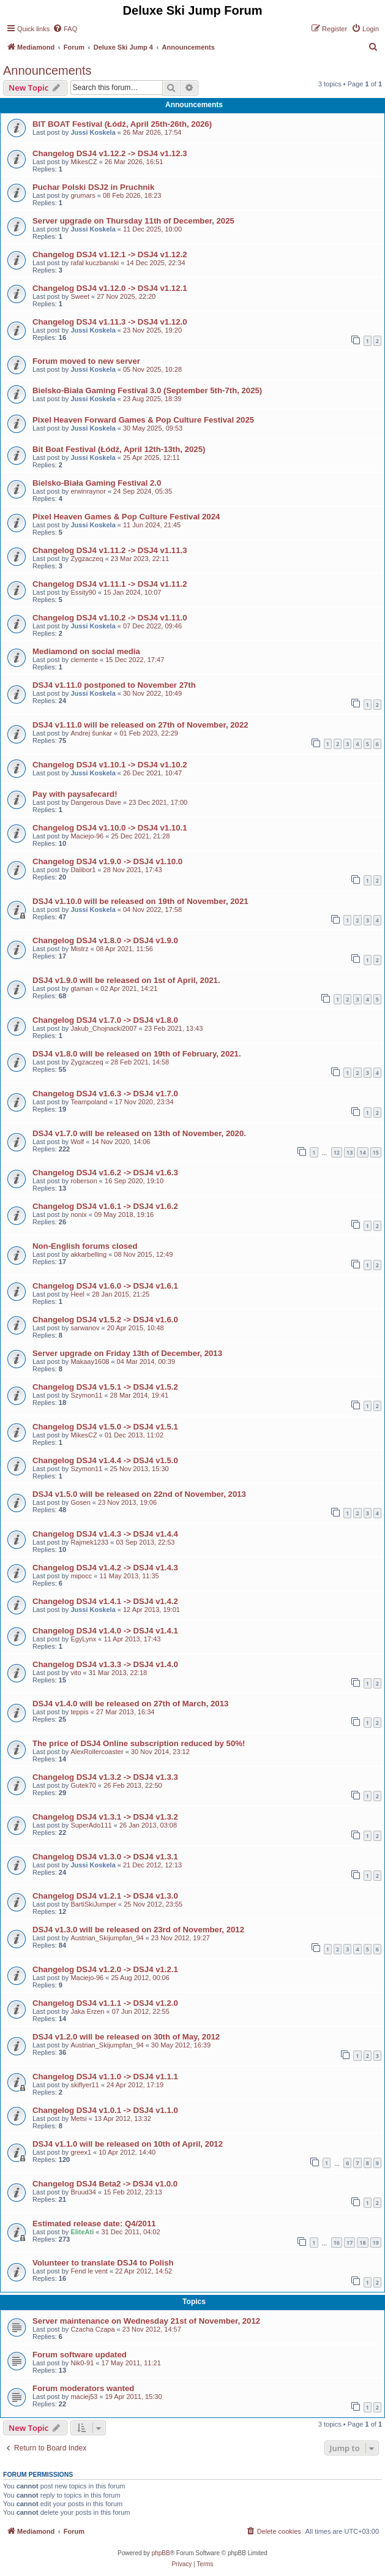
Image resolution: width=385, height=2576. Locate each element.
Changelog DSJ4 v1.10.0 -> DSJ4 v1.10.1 (109, 827)
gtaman (81, 988)
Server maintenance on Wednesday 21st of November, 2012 (146, 2321)
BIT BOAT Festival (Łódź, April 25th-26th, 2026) (122, 124)
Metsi (78, 2118)
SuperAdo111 (90, 1825)
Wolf (77, 1141)
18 (362, 2242)
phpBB (161, 2553)
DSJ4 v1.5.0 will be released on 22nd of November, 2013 (139, 1494)
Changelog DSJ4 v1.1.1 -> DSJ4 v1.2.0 (105, 2003)
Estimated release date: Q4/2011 (94, 2223)
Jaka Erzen (87, 2011)
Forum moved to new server (86, 361)
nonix (78, 1214)
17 (349, 2242)
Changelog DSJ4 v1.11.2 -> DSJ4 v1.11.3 (109, 550)
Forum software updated (79, 2354)
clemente (84, 659)
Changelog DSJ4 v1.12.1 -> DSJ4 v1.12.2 (109, 254)
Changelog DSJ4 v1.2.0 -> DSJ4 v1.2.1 (105, 1969)
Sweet (79, 296)
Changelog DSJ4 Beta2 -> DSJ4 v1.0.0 (105, 2183)
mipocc (81, 1576)
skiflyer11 (84, 2084)
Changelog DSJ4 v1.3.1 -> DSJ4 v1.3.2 (105, 1816)
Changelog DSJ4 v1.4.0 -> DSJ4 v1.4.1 (105, 1630)
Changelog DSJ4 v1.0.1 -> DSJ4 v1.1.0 (105, 2110)
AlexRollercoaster (96, 1751)
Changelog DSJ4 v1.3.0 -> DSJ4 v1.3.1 (105, 1856)
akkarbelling (88, 1254)
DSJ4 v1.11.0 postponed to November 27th (114, 685)
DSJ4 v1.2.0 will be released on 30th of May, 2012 (126, 2036)
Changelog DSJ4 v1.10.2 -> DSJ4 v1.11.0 (109, 617)
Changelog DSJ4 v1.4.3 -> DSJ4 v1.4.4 (105, 1533)
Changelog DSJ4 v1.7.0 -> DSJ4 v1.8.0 (105, 1020)
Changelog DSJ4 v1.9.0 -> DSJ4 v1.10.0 (107, 861)
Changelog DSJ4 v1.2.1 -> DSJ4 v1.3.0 (105, 1895)
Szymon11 (86, 1395)
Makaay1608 (89, 1361)
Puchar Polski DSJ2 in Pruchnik (93, 187)
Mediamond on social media (86, 651)
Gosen (80, 1502)
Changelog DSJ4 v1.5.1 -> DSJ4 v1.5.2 (105, 1387)
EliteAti (82, 2231)
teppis (79, 1711)
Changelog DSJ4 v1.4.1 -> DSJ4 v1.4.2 (105, 1601)
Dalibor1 (82, 869)
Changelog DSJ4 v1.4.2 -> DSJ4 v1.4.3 (105, 1567)
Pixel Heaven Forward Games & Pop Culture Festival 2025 (143, 419)
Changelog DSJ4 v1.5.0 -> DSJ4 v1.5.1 (105, 1426)
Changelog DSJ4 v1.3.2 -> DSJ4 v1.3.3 (105, 1777)
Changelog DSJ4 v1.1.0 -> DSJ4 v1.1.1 (105, 2076)
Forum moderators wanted (83, 2388)
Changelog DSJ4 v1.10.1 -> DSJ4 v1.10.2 (109, 764)
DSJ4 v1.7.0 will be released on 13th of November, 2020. (139, 1133)
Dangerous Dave (95, 802)
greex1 (80, 2152)
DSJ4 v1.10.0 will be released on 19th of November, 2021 (140, 901)
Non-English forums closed (84, 1246)
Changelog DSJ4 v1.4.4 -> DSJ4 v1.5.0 (105, 1460)
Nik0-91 (82, 2363)
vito (75, 1672)
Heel (77, 1294)
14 (362, 1152)
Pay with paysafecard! (75, 794)
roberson (83, 1180)
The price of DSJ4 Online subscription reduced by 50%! (138, 1743)
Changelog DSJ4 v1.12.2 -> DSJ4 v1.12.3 (109, 153)
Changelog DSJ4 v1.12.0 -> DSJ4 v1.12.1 (109, 288)
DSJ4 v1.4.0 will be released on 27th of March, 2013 (130, 1703)
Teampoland (88, 1101)
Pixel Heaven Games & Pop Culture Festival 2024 (126, 516)
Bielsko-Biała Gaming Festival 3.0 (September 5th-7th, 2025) (147, 390)
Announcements (47, 70)
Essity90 (83, 592)
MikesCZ (83, 161)
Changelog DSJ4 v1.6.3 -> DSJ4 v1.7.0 (105, 1093)
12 (337, 1152)
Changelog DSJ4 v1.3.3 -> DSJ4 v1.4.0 (105, 1664)
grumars (82, 195)
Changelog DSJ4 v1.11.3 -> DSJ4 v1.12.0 (109, 321)
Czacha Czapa (92, 2329)
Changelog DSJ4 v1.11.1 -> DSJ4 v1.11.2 (109, 584)
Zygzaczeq (86, 558)
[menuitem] (65, 28)
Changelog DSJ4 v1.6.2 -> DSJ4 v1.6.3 (105, 1172)
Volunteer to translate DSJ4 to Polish (103, 2262)
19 (376, 2242)
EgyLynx (83, 1639)
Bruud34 (83, 2192)
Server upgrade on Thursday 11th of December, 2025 (133, 220)
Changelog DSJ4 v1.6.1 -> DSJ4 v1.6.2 (105, 1206)
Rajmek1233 (89, 1542)
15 (376, 1152)
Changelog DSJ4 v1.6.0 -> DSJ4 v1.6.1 (105, 1285)
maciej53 (83, 2396)
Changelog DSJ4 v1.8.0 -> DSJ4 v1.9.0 (105, 940)
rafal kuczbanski (94, 262)
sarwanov (84, 1327)
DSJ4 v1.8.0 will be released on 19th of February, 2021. (136, 1053)
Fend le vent (89, 2271)
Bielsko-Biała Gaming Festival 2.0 (96, 483)
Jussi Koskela (92, 132)
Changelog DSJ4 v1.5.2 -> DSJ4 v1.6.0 (105, 1319)
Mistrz (79, 948)
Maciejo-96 (86, 836)
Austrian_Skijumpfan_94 (106, 1937)
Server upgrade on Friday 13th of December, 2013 (127, 1353)
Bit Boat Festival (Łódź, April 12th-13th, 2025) (118, 449)
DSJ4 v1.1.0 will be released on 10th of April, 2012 (127, 2144)
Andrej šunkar (91, 733)
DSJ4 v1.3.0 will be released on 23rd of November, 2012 (138, 1929)
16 (337, 2242)
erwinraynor (87, 491)
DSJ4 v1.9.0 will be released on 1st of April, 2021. (126, 980)
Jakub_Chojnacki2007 (103, 1028)
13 (349, 1152)
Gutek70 (83, 1785)
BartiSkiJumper (93, 1904)
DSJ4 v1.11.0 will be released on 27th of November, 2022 (140, 724)
